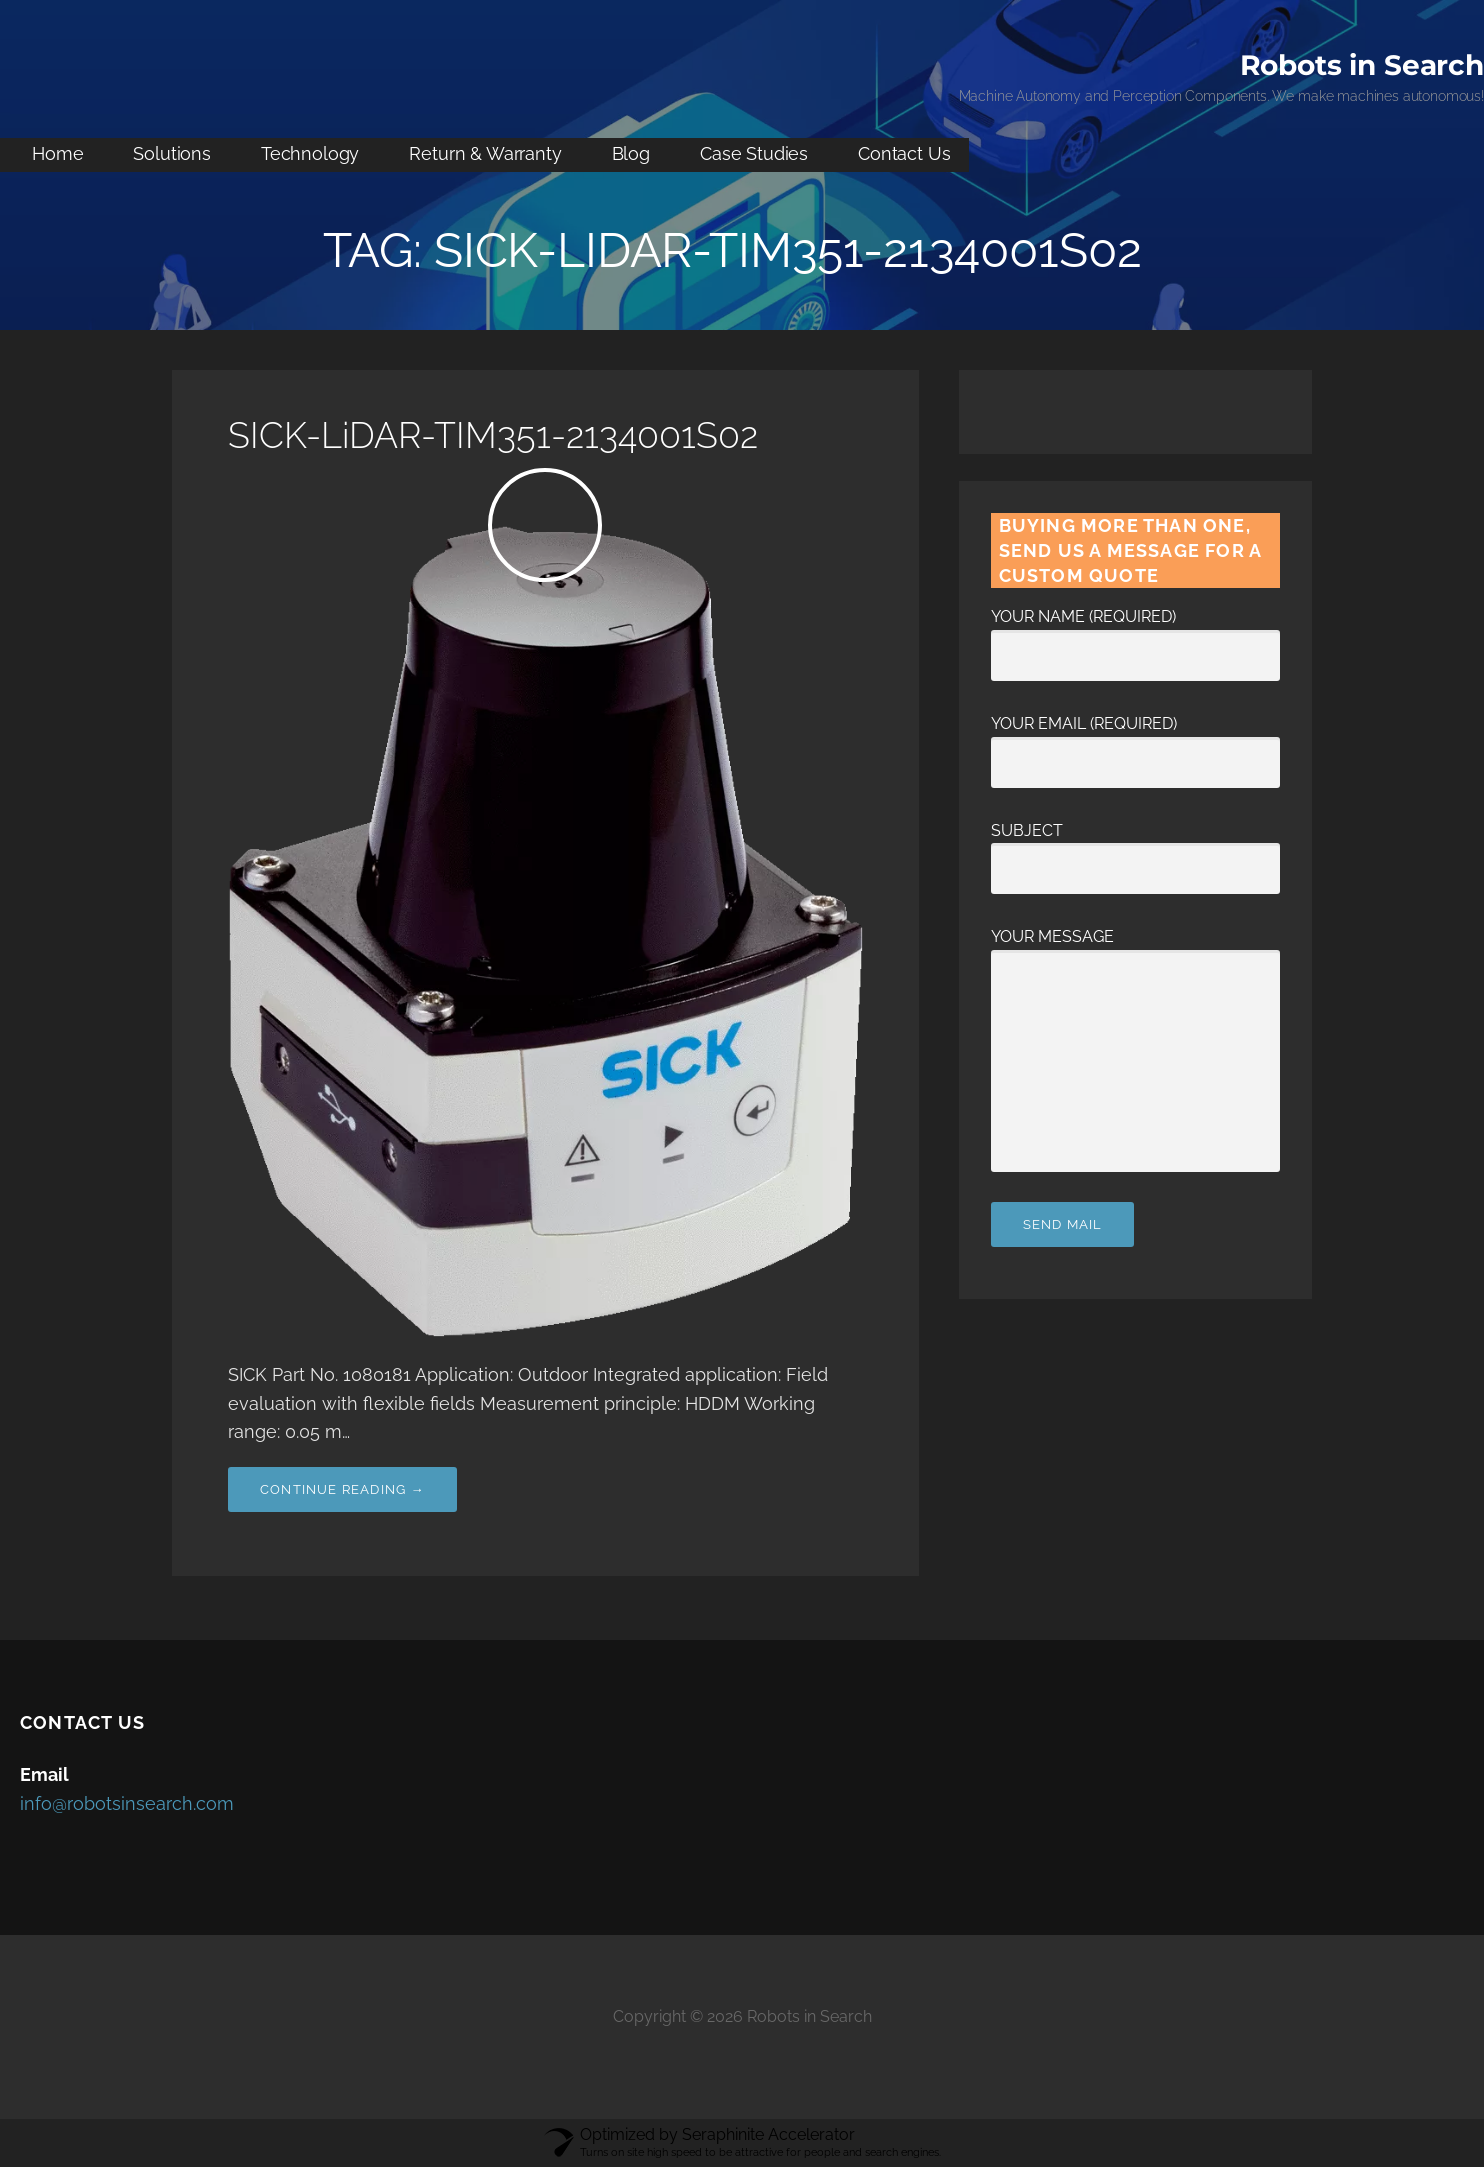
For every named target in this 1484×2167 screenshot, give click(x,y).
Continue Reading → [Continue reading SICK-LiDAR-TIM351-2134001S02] (342, 1489)
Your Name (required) (1135, 636)
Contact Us (904, 153)
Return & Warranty (485, 153)
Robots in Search (1362, 65)
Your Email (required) (1135, 743)
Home (57, 153)
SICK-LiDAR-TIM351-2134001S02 (493, 435)
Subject (1135, 850)
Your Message (1135, 949)
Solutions (172, 153)
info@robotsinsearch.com (127, 1803)
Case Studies (754, 153)
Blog (631, 153)
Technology (310, 153)
